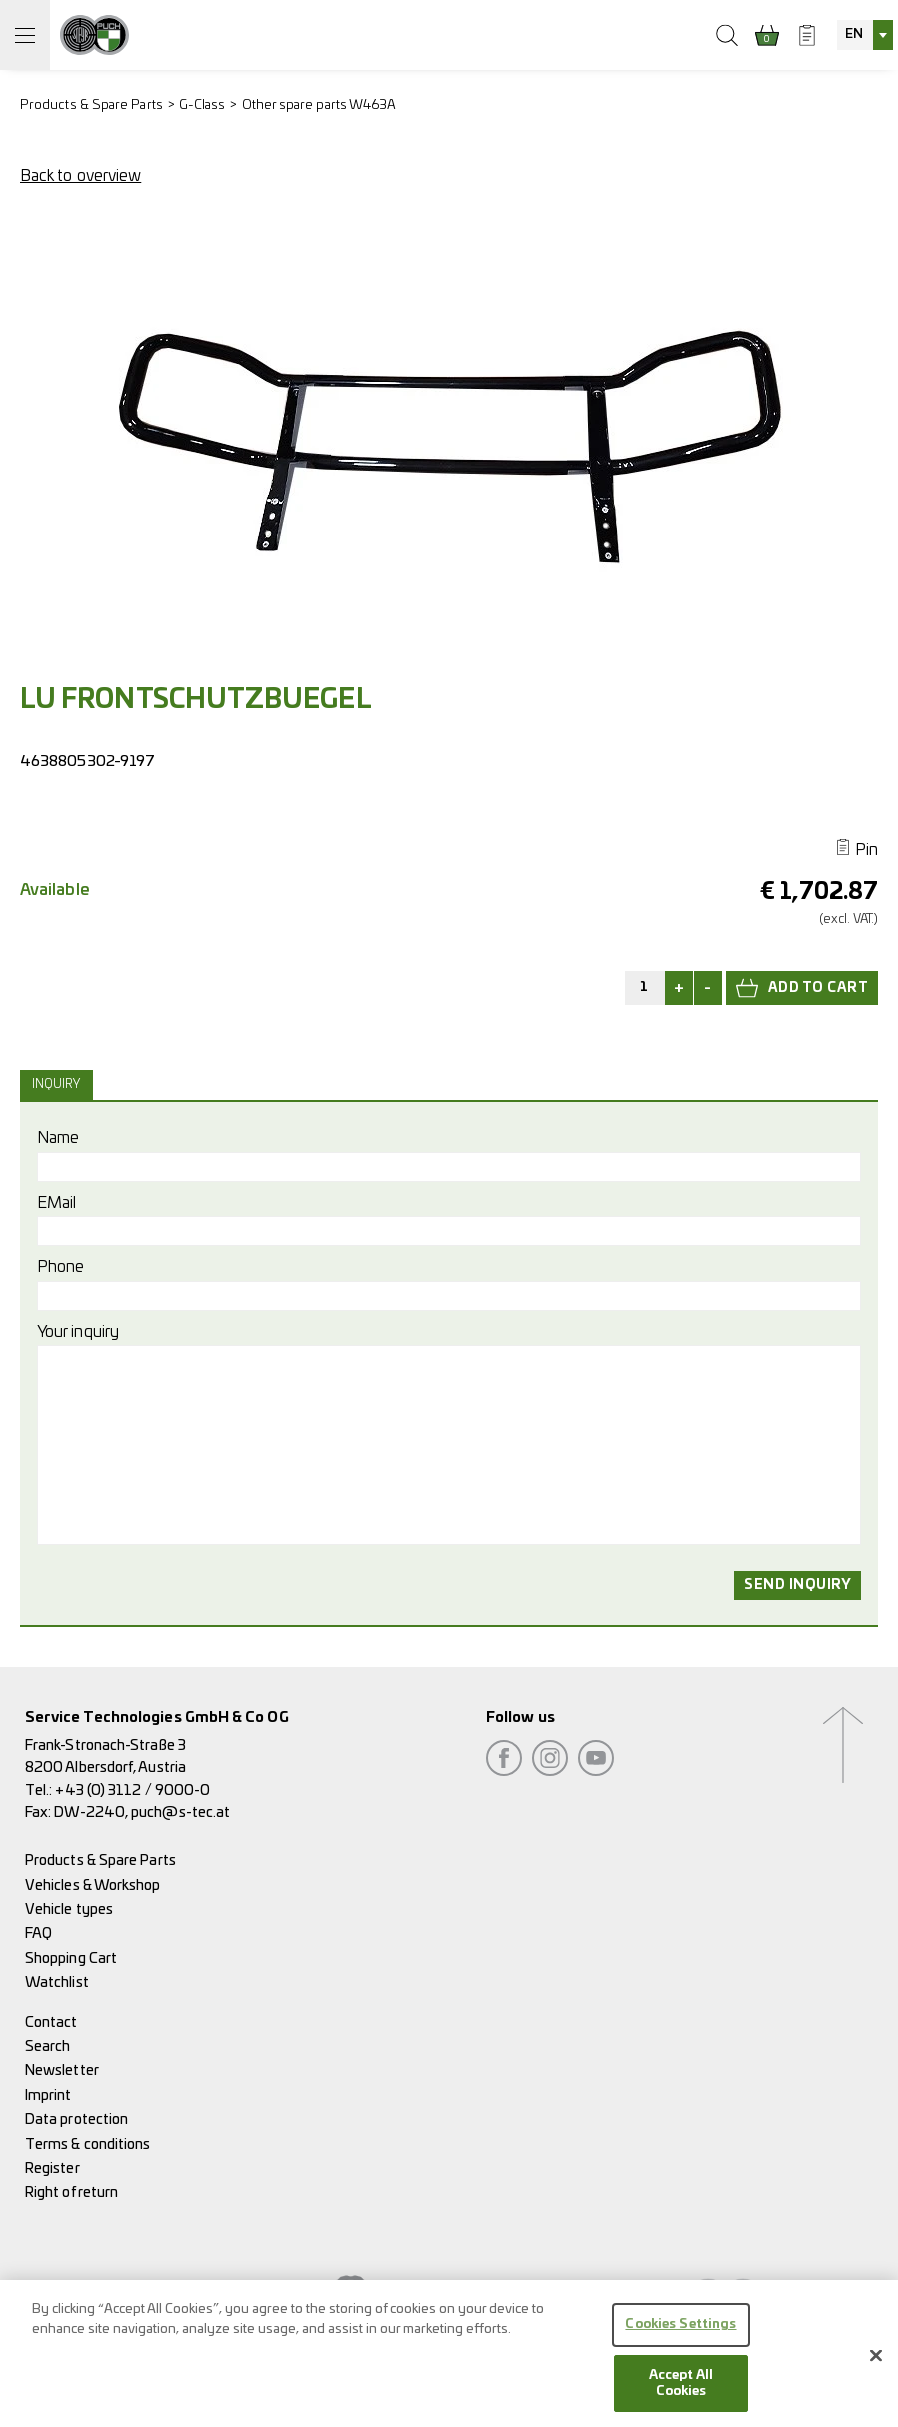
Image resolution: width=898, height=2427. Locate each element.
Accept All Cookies (681, 2391)
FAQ (38, 1933)
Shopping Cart (71, 1958)
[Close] (876, 2363)
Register (52, 2168)
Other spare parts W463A (319, 105)
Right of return (71, 2192)
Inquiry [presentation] (56, 1084)
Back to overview (80, 176)
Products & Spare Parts (91, 105)
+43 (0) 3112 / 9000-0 (132, 1790)
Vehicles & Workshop (93, 1885)
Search (47, 2046)
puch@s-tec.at (180, 1812)
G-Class (202, 105)
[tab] (59, 1085)
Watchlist (57, 1982)
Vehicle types (69, 1909)
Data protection (76, 2119)
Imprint (48, 2095)
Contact (51, 2022)
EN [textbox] (854, 34)
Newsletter (62, 2070)
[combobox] (865, 35)
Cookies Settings (680, 2332)
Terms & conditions (87, 2144)
